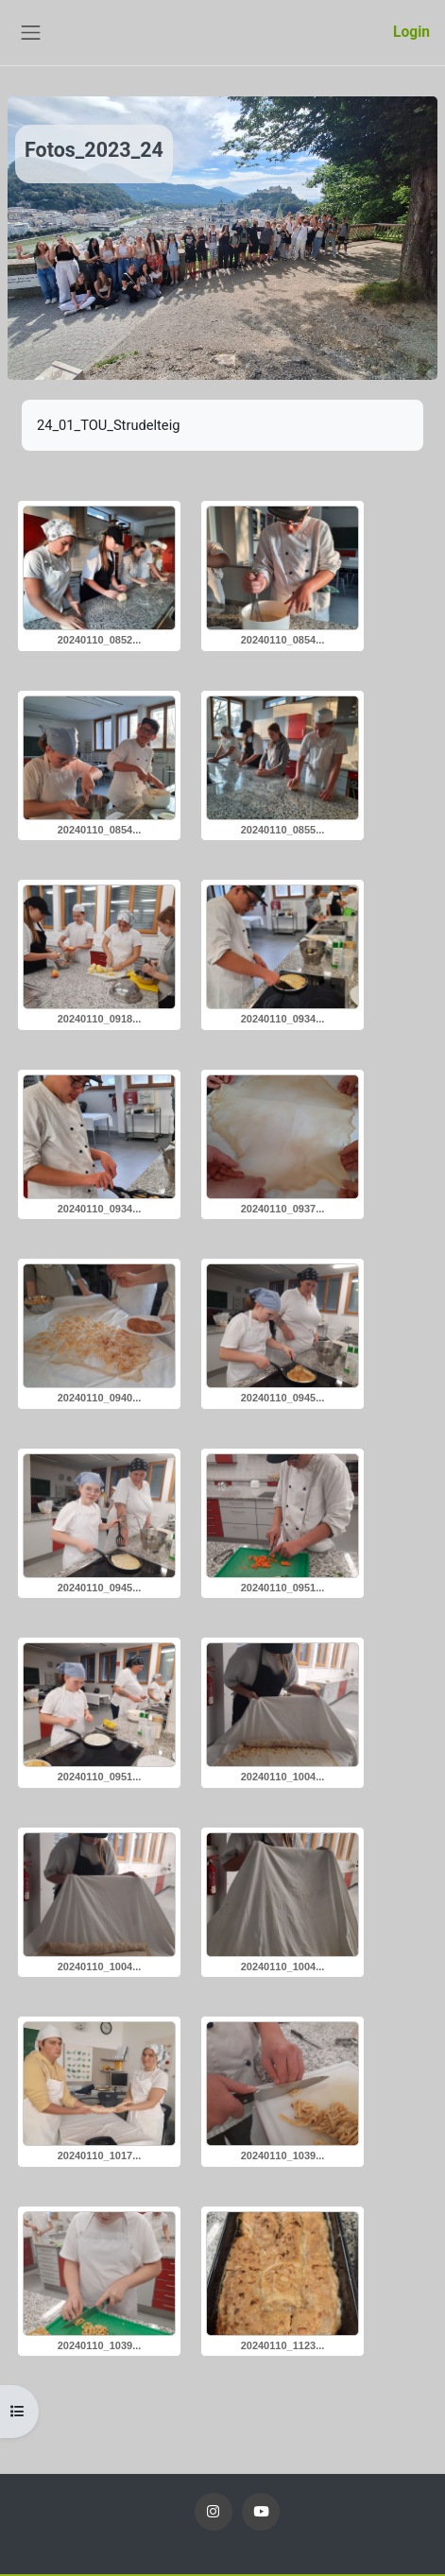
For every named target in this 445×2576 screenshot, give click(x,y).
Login (411, 32)
